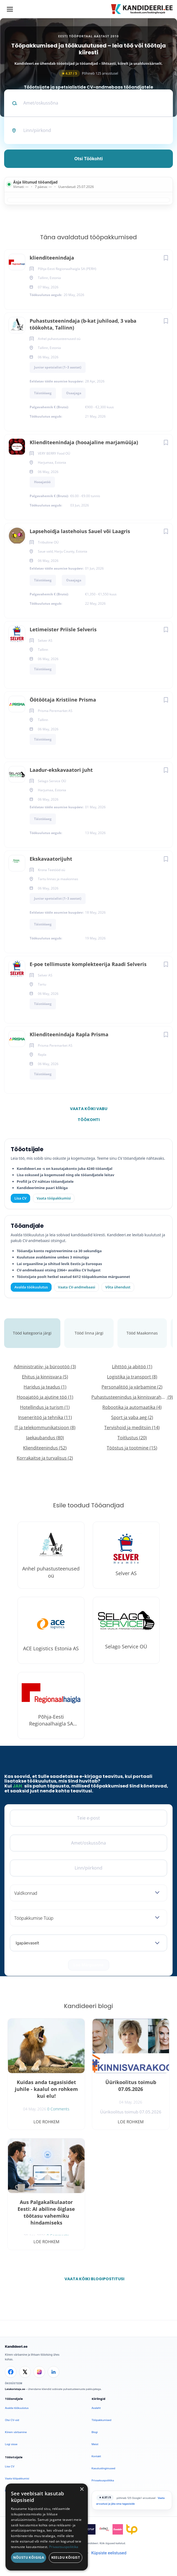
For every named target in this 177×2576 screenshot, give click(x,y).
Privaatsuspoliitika (103, 2480)
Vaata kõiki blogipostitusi (92, 2279)
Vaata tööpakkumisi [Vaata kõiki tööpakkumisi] (53, 1198)
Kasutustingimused (103, 2468)
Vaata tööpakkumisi (17, 2478)
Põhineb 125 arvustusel (88, 73)
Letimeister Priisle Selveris (63, 629)
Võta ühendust (117, 1287)
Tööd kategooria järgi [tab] (32, 1333)
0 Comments (58, 2109)
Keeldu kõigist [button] (65, 2557)
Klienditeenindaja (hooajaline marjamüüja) (84, 442)
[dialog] (46, 2527)
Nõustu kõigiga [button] (28, 2557)
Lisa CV (21, 1198)
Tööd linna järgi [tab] (89, 1333)
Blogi (95, 2432)
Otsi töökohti (88, 158)
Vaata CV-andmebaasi (76, 1287)
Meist (95, 2444)
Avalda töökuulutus (31, 1287)
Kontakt (96, 2456)
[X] (25, 2372)
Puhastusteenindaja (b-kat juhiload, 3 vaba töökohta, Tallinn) (83, 324)
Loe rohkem (46, 2121)
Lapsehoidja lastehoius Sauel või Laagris (80, 531)
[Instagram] (39, 2372)
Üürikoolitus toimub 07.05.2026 (130, 2085)
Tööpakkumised (101, 2420)
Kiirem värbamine (16, 2432)
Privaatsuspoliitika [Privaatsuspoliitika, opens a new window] (63, 2546)
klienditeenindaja (52, 257)
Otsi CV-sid (12, 2420)
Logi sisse (11, 2444)
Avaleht (96, 2407)
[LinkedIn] (53, 2372)
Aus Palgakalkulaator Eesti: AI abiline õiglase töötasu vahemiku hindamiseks (46, 2212)
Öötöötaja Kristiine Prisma (63, 699)
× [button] (82, 2489)
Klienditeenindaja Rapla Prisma (69, 1034)
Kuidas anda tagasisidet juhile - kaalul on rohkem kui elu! (46, 2089)
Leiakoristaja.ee (15, 2389)
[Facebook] (10, 2372)
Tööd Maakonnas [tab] (142, 1333)
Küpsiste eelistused (109, 2552)
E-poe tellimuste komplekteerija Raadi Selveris (88, 964)
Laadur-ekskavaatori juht (61, 770)
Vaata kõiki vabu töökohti (88, 1110)
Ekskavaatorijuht (51, 858)
